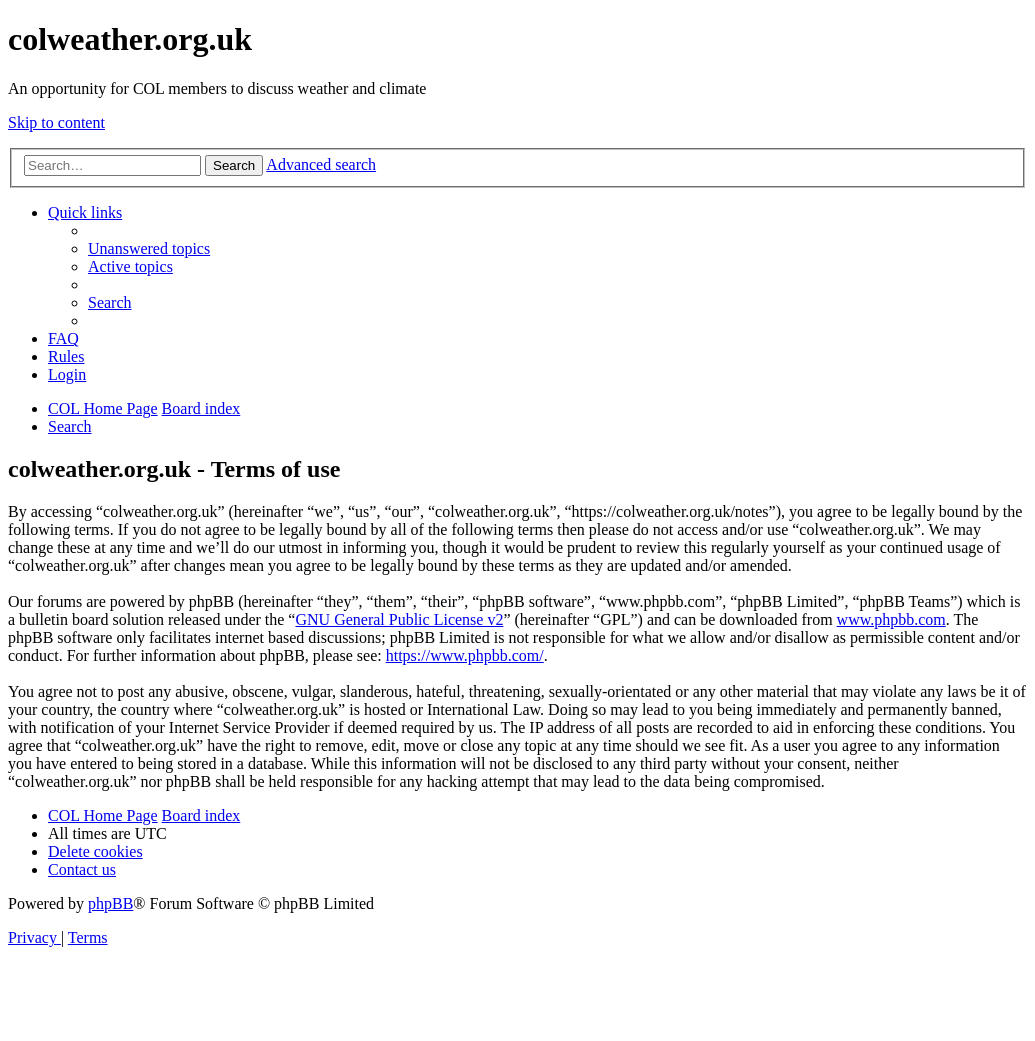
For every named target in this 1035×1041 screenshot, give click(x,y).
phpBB (110, 903)
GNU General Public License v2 (399, 619)
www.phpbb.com (891, 619)
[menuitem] (149, 248)
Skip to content (56, 122)
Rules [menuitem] (66, 356)
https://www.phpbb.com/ (465, 655)
